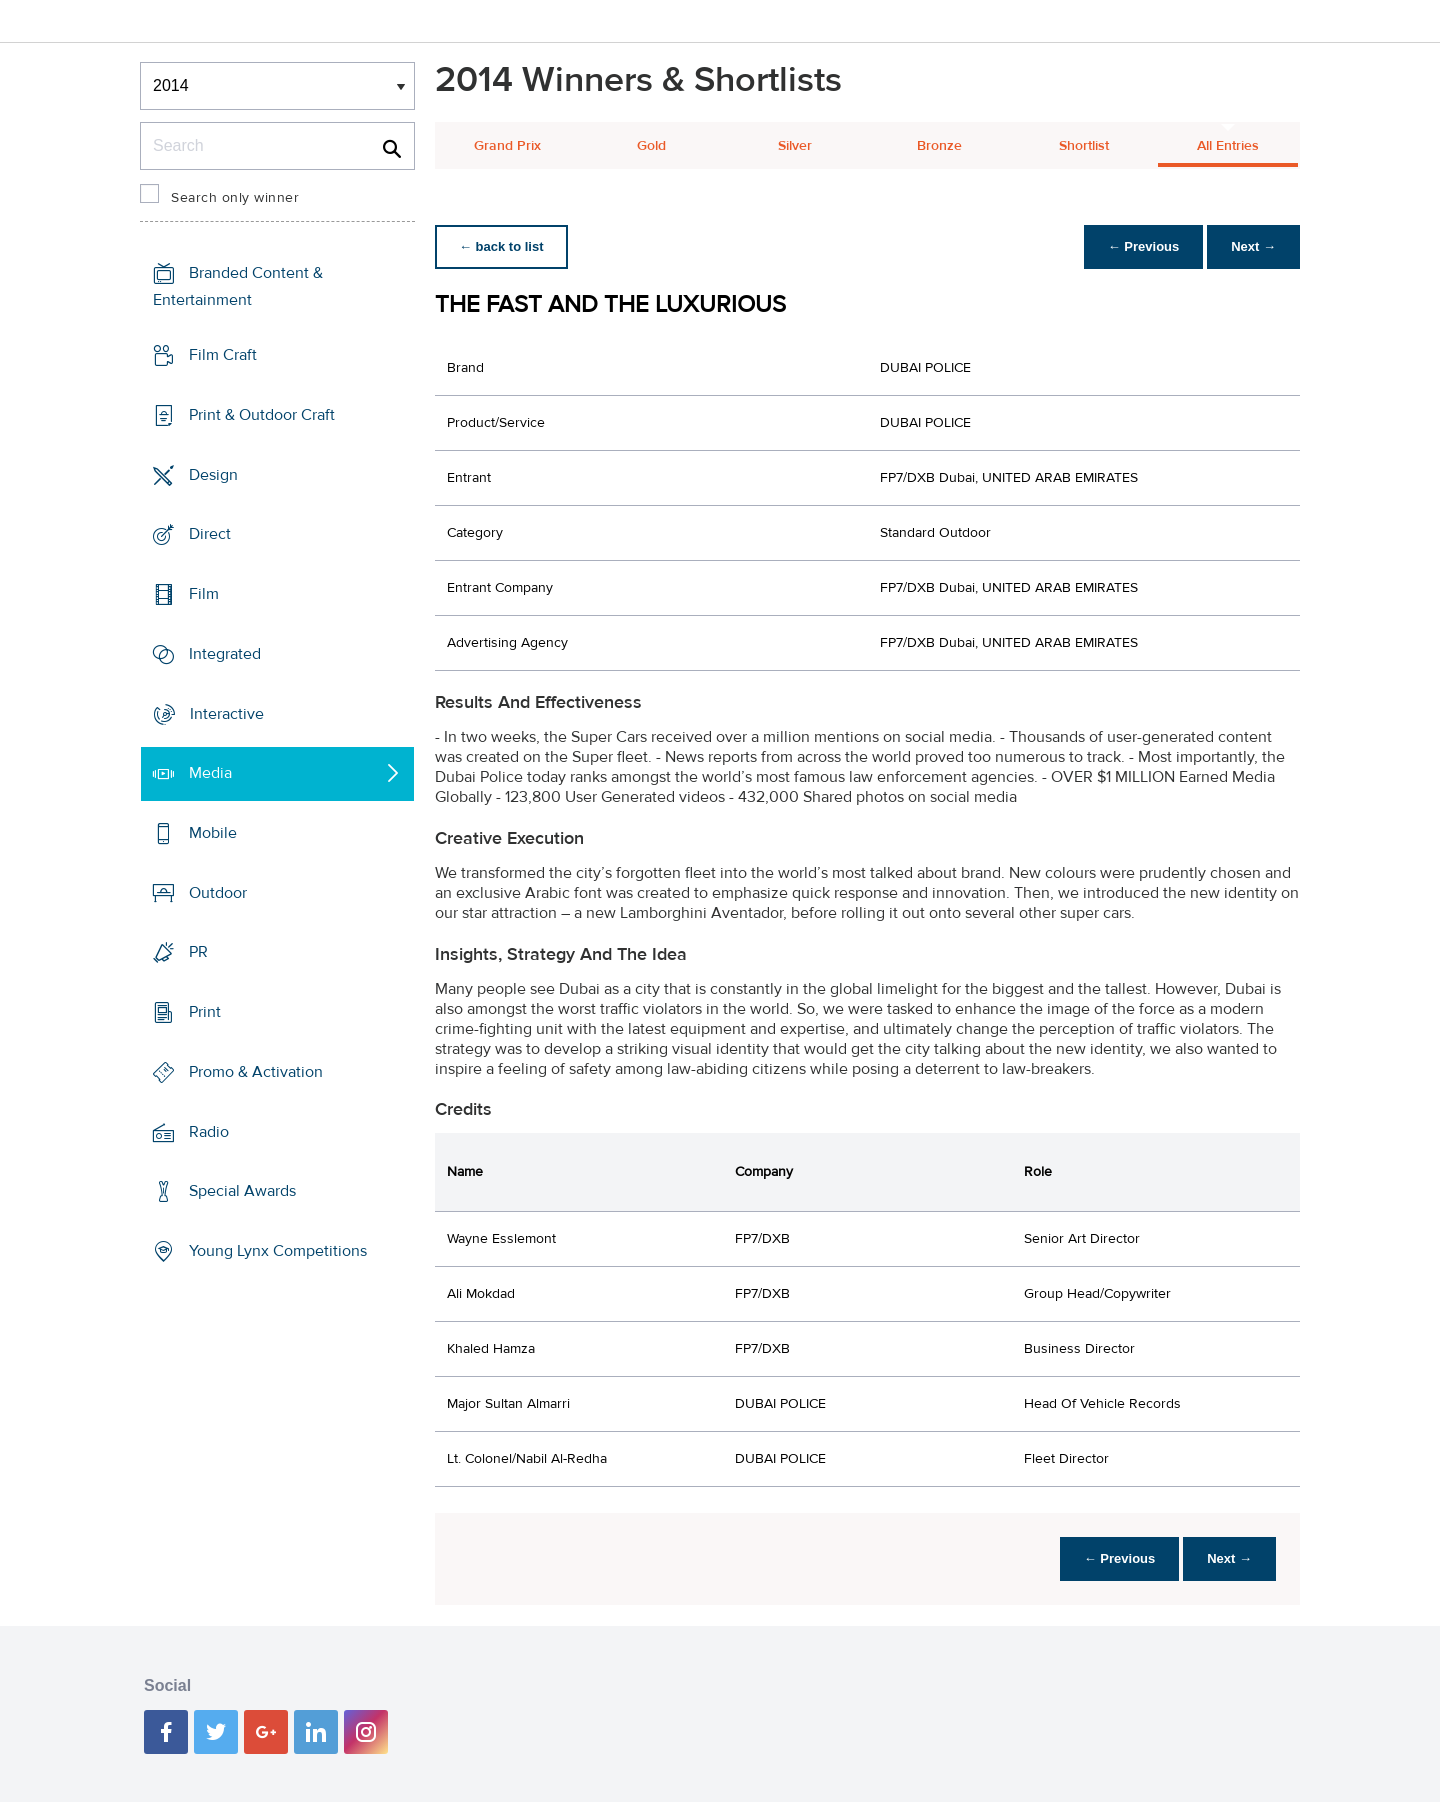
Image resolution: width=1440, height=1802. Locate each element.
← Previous (1144, 246)
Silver (795, 146)
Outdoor (218, 893)
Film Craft (223, 355)
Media (210, 773)
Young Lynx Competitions (278, 1251)
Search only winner (235, 198)
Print (205, 1012)
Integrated (225, 654)
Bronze (939, 146)
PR (198, 952)
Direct (210, 534)
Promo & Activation (256, 1072)
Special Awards (242, 1191)
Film (204, 594)
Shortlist (1084, 146)
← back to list (501, 246)
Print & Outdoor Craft (262, 415)
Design (213, 474)
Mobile (213, 833)
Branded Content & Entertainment (238, 286)
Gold (651, 146)
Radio (209, 1132)
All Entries (1228, 146)
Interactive (227, 713)
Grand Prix (507, 146)
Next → (1253, 246)
